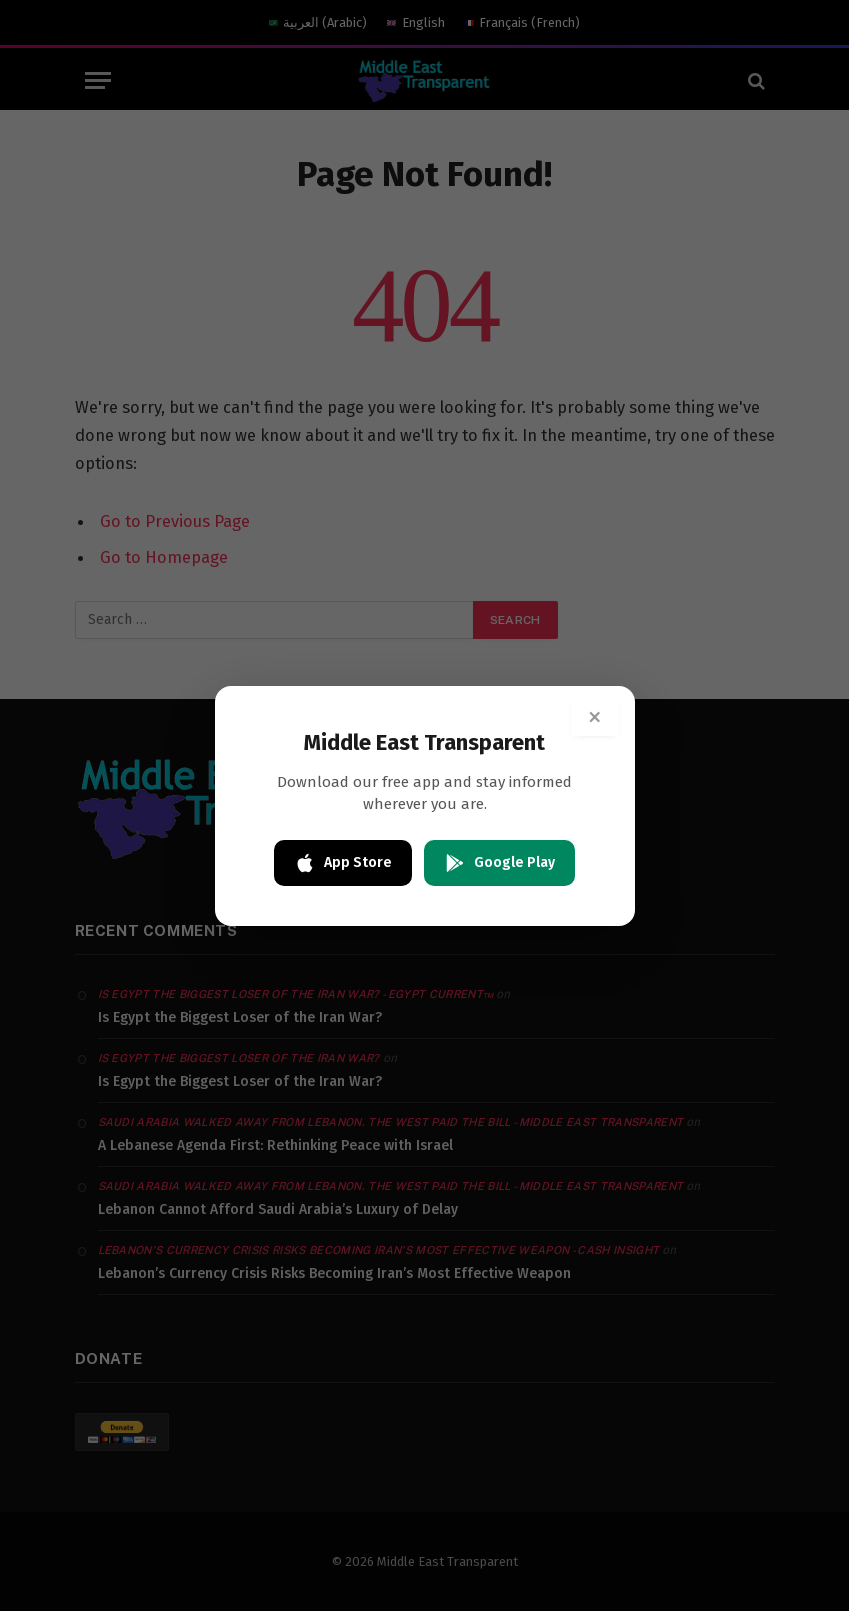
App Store (343, 863)
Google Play (499, 863)
